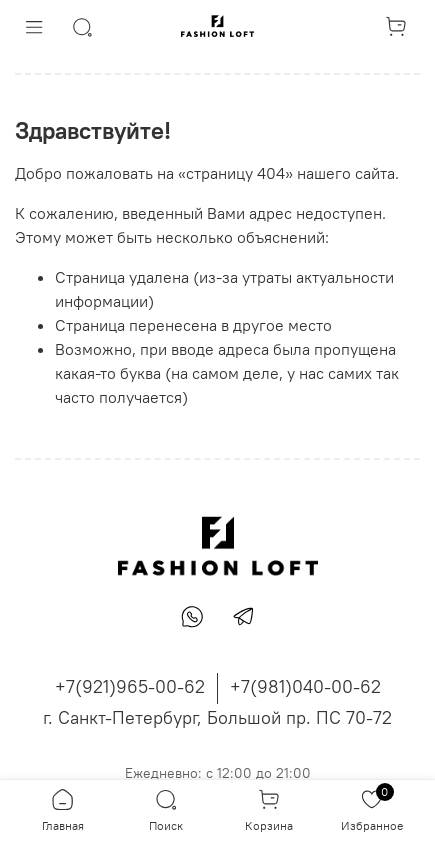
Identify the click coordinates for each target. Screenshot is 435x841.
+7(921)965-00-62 (130, 686)
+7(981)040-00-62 (305, 686)
